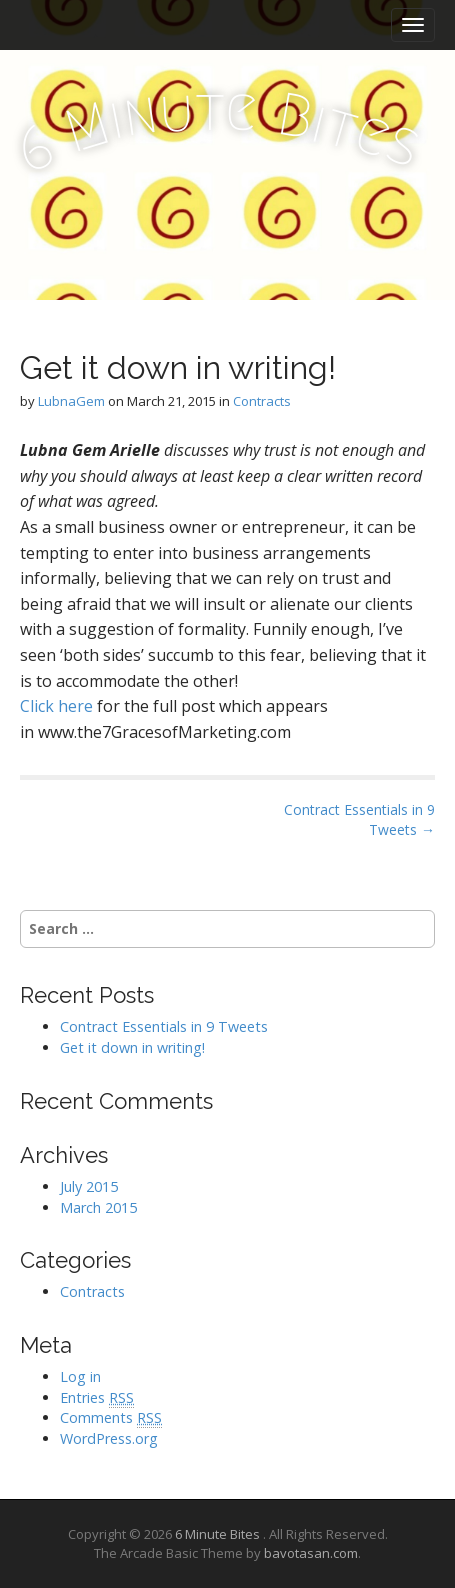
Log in (80, 1376)
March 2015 (98, 1207)
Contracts (262, 401)
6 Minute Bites (219, 1534)
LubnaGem (71, 401)
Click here (56, 706)
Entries (97, 1398)
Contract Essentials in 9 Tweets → (359, 819)
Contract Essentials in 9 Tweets (164, 1026)
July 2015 (89, 1186)
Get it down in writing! (132, 1047)
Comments (111, 1418)
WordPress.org (109, 1438)
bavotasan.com (311, 1553)
